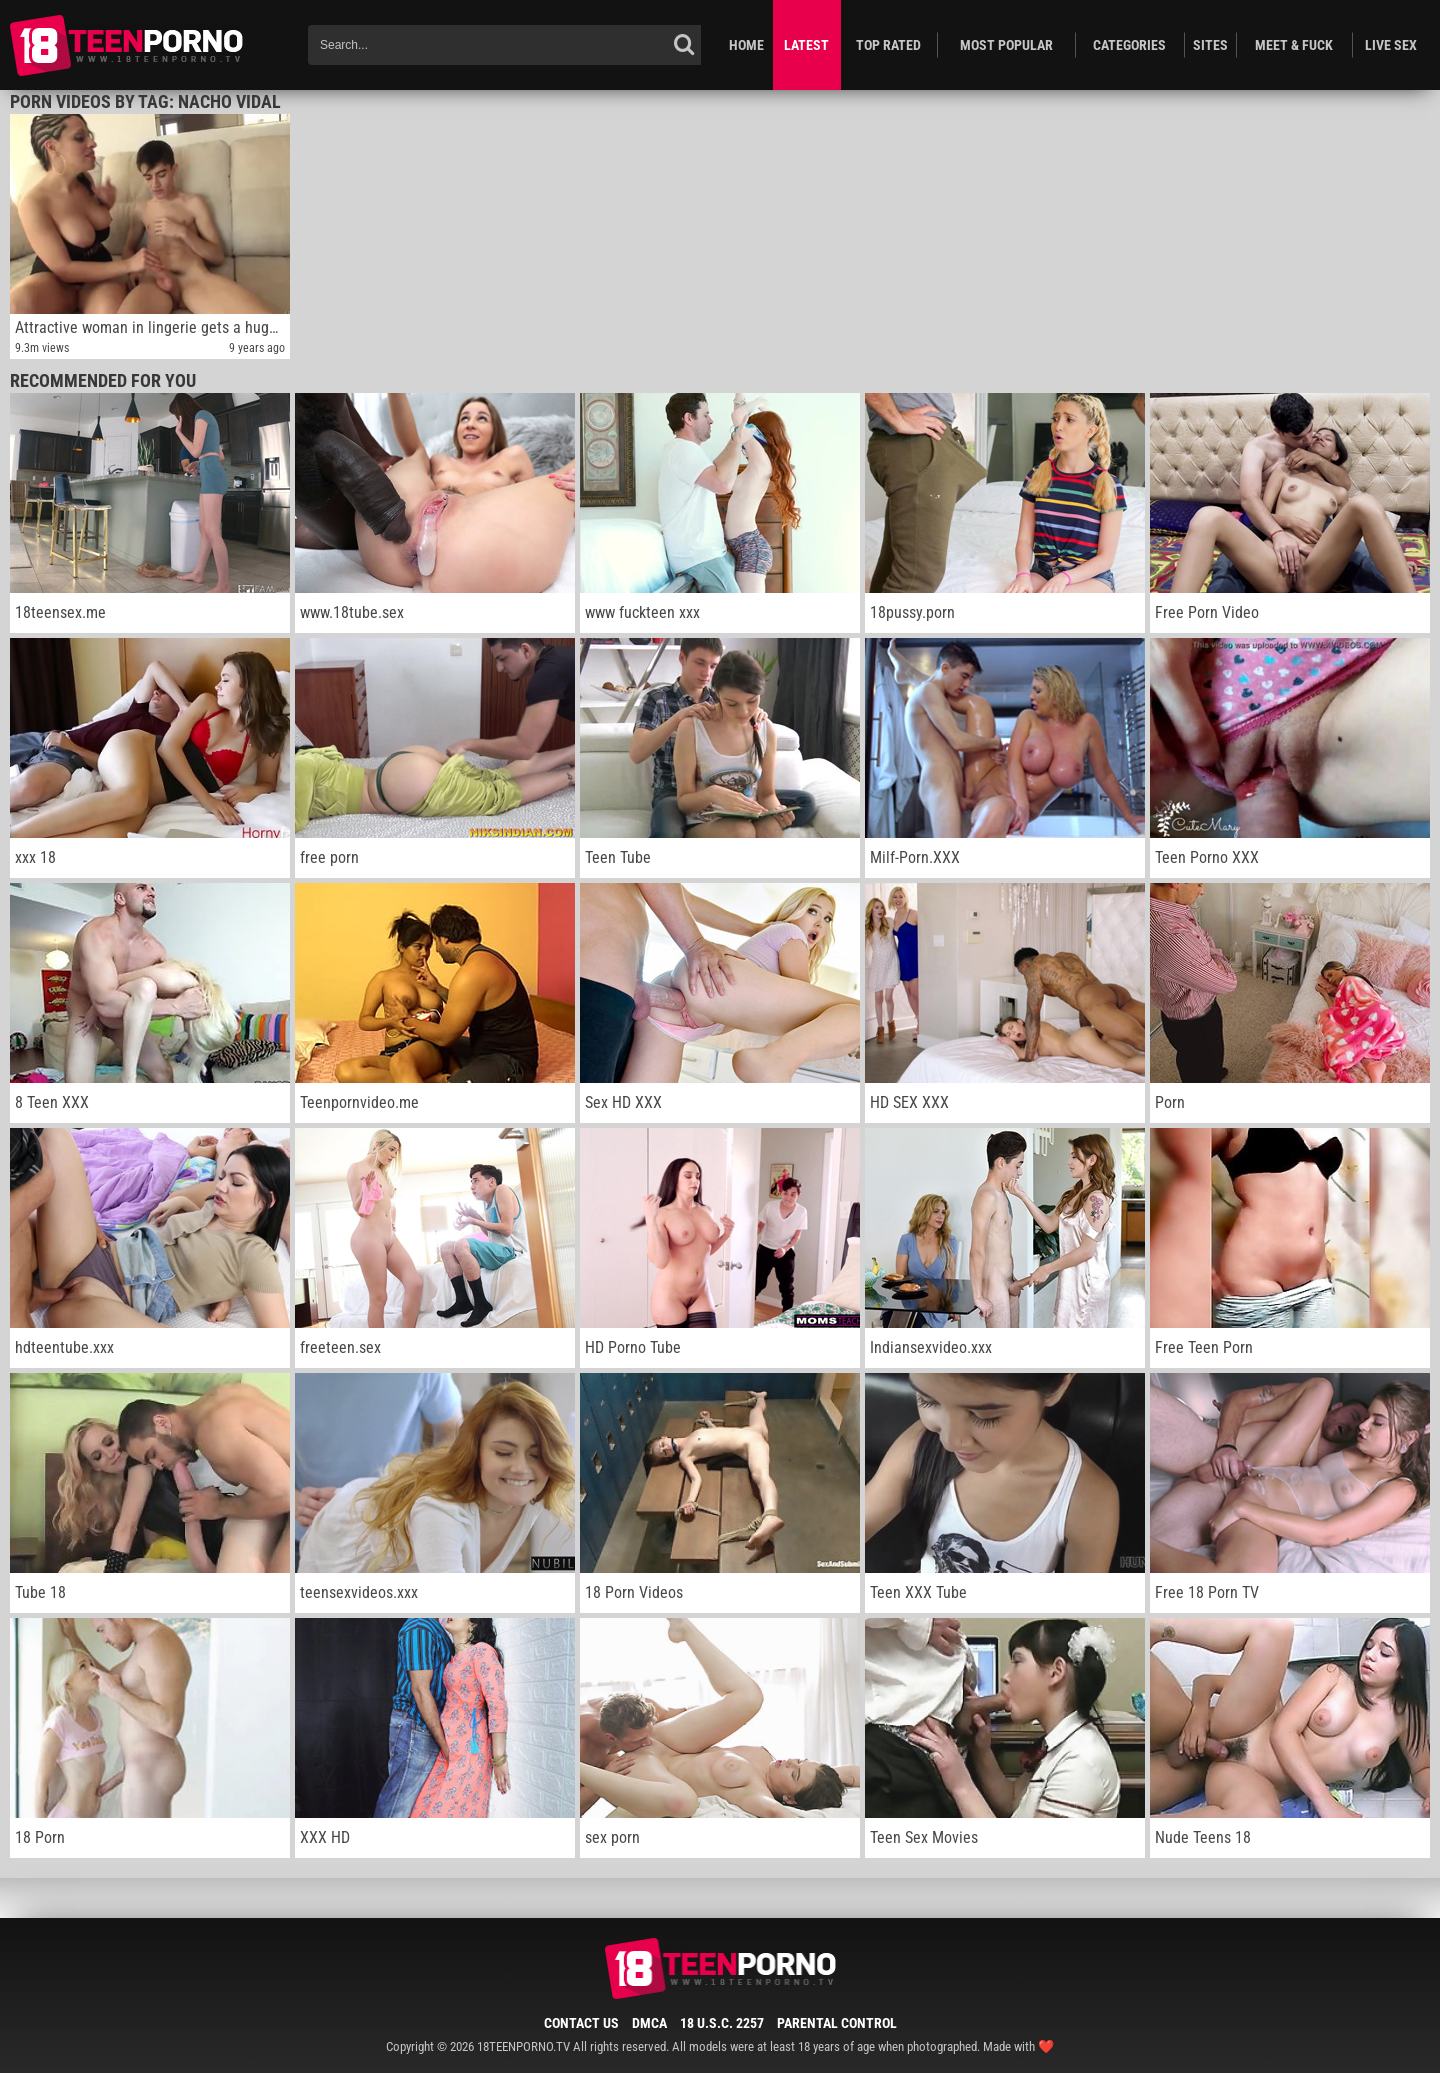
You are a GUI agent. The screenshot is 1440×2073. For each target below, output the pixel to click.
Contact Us (581, 2023)
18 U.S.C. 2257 (722, 2023)
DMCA (649, 2023)
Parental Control (837, 2023)
